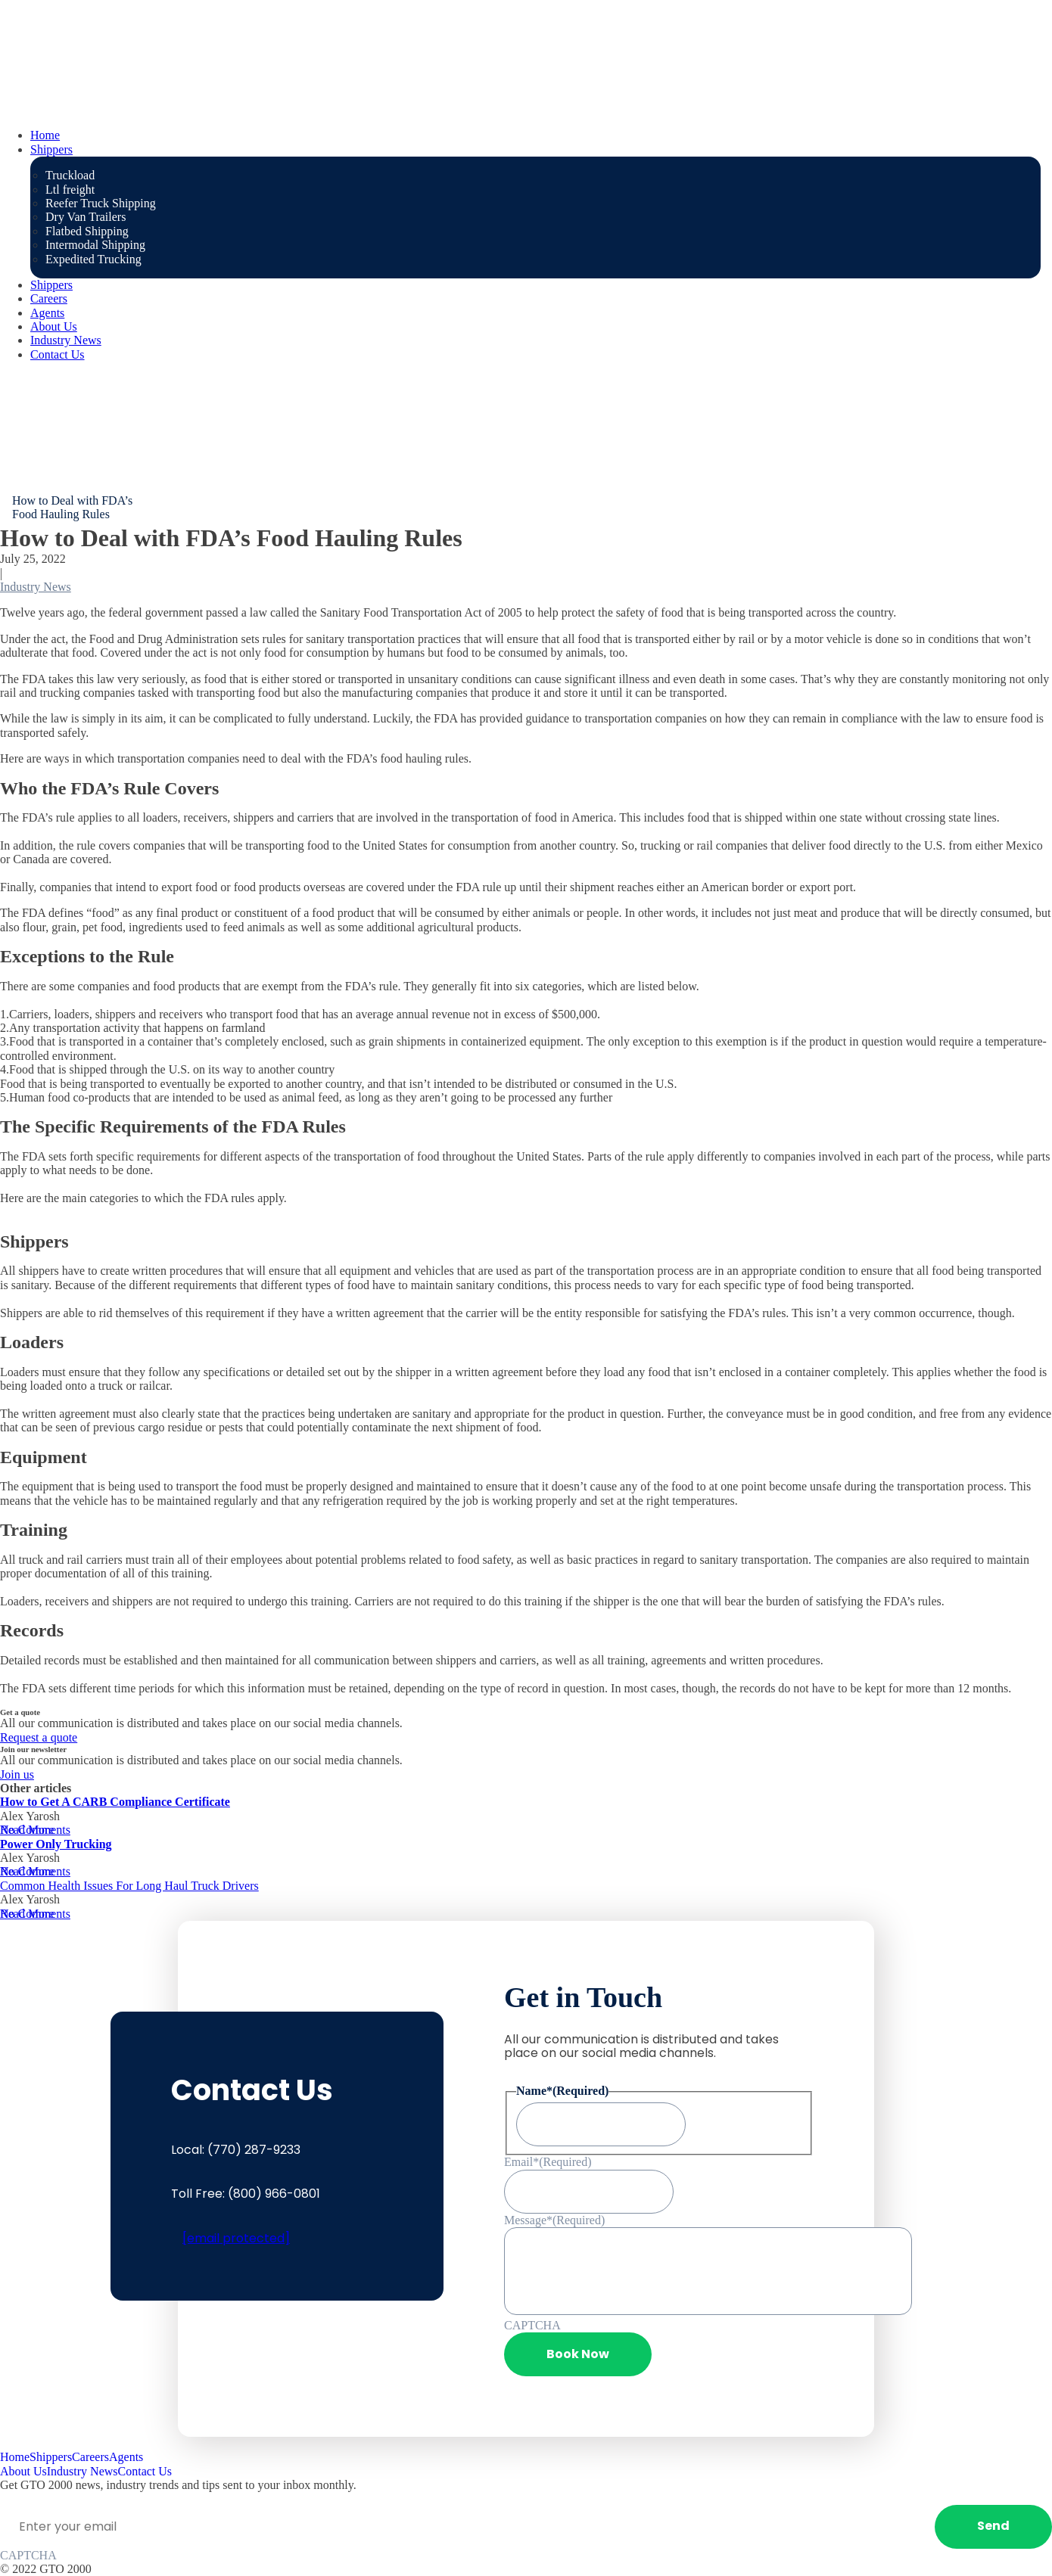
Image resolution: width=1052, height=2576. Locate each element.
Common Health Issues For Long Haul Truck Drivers (129, 1885)
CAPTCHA (532, 2325)
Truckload (70, 175)
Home (45, 135)
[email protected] (236, 2238)
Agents (47, 312)
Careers (48, 298)
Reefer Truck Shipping (100, 203)
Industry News (65, 340)
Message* (554, 2220)
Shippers (51, 149)
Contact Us (57, 354)
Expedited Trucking (93, 259)
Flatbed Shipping (87, 231)
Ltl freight (70, 189)
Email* (548, 2161)
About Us (53, 326)
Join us (17, 1774)
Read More (27, 1829)
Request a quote (38, 1737)
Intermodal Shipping (95, 244)
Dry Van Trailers (85, 216)
